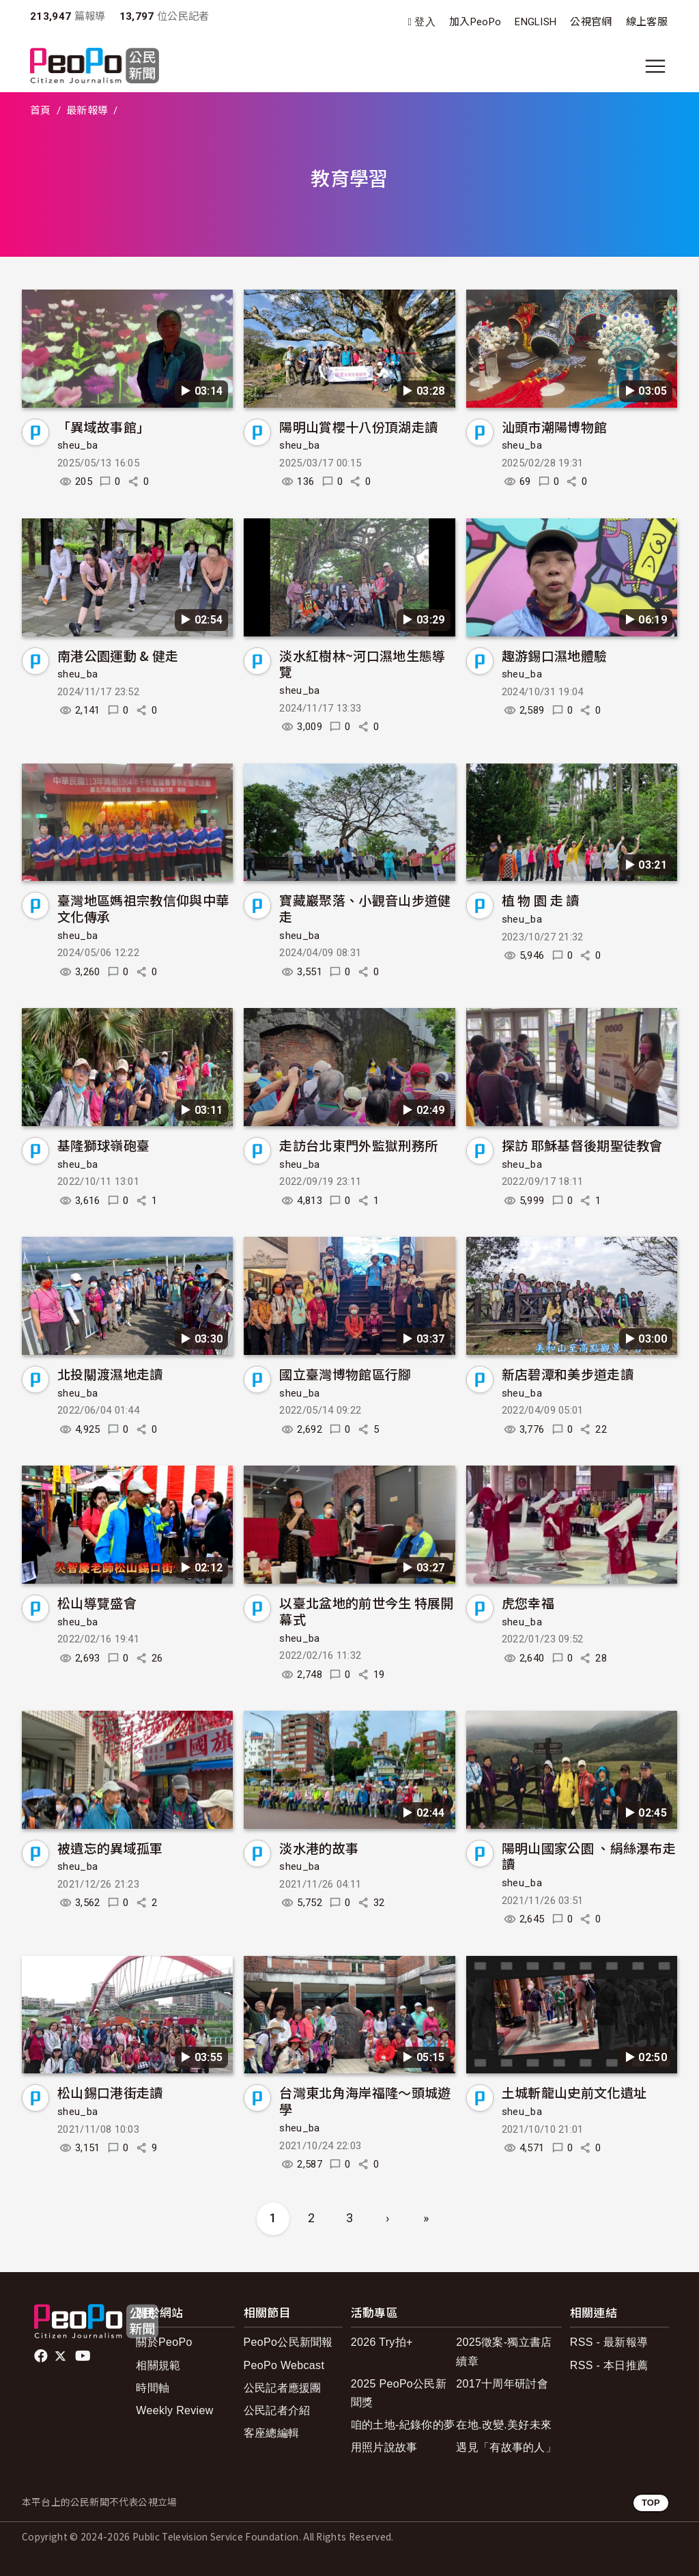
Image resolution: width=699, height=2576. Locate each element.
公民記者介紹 (277, 2410)
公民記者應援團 (283, 2388)
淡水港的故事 (318, 1847)
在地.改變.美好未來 (504, 2425)
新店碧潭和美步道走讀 (567, 1373)
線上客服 (647, 22)
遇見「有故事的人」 (506, 2447)
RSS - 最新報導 (609, 2342)
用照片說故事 (384, 2447)
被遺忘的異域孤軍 (110, 1847)
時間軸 (152, 2388)
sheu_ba (77, 445)
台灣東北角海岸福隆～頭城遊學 (365, 2100)
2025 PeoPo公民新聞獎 (398, 2393)
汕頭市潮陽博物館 (555, 426)
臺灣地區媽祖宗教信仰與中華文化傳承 (143, 908)
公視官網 (591, 22)
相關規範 (158, 2365)
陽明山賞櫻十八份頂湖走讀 (358, 426)
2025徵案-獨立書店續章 (504, 2351)
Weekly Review (174, 2410)
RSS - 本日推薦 (609, 2365)
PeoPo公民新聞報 (288, 2342)
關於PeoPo (164, 2342)
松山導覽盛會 (97, 1602)
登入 (425, 22)
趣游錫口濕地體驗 (555, 655)
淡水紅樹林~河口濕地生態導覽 (362, 663)
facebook (42, 2356)
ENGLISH (535, 22)
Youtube (84, 2356)
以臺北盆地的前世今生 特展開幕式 (366, 1610)
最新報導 (87, 110)
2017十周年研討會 (502, 2384)
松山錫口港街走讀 (110, 2092)
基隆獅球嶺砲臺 (103, 1145)
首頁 (40, 110)
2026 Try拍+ (382, 2342)
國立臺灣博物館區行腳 (345, 1373)
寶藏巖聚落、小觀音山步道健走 (365, 908)
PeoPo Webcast (284, 2365)
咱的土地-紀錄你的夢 (403, 2425)
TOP (651, 2502)
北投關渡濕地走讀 (110, 1373)
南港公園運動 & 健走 (118, 655)
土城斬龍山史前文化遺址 (574, 2092)
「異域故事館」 (103, 426)
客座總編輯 (272, 2433)
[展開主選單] (655, 66)
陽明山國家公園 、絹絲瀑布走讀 (589, 1855)
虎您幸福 (528, 1602)
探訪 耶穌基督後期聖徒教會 (582, 1145)
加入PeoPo (475, 22)
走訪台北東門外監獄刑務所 (358, 1145)
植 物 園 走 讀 (541, 900)
